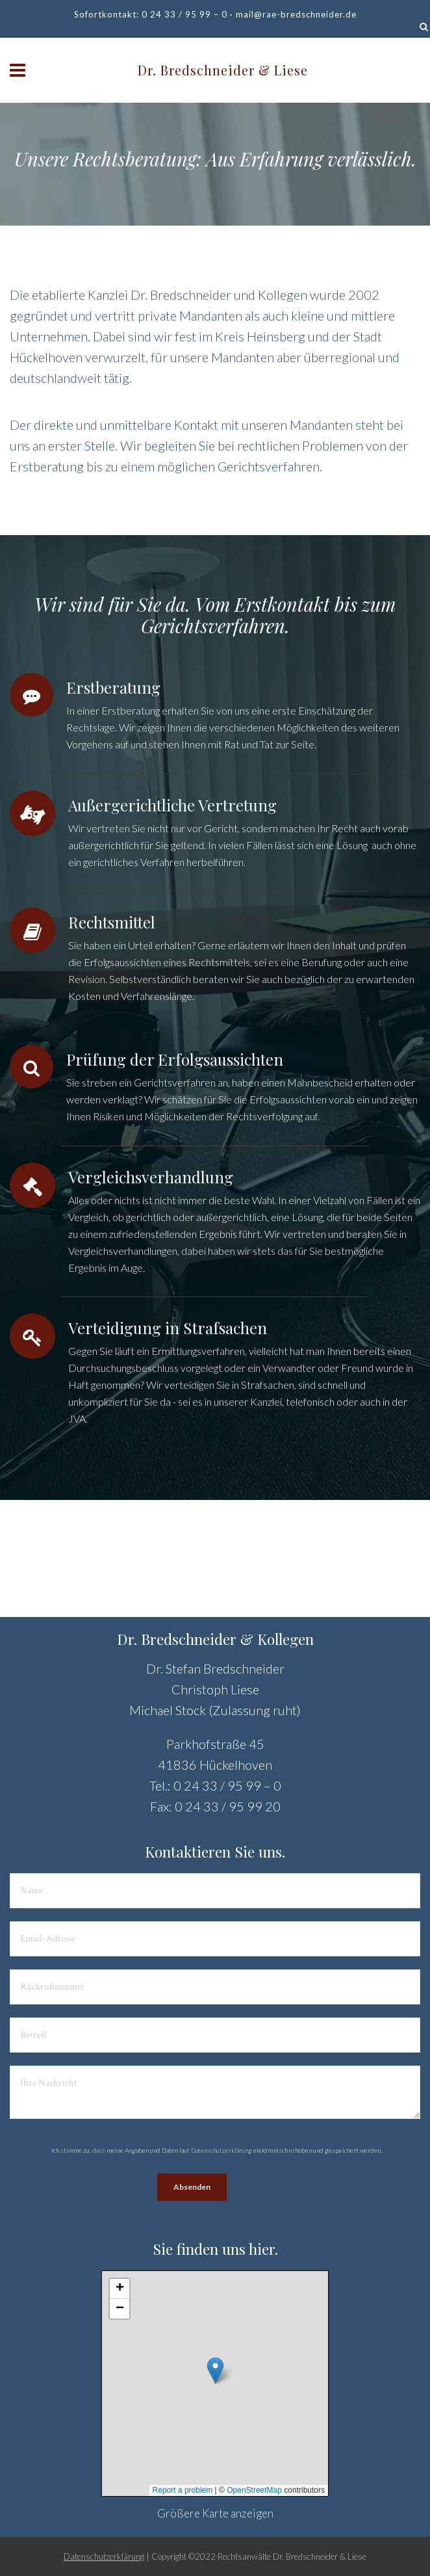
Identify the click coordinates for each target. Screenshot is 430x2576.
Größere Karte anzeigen (215, 2513)
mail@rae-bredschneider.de (296, 14)
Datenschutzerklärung (221, 2150)
